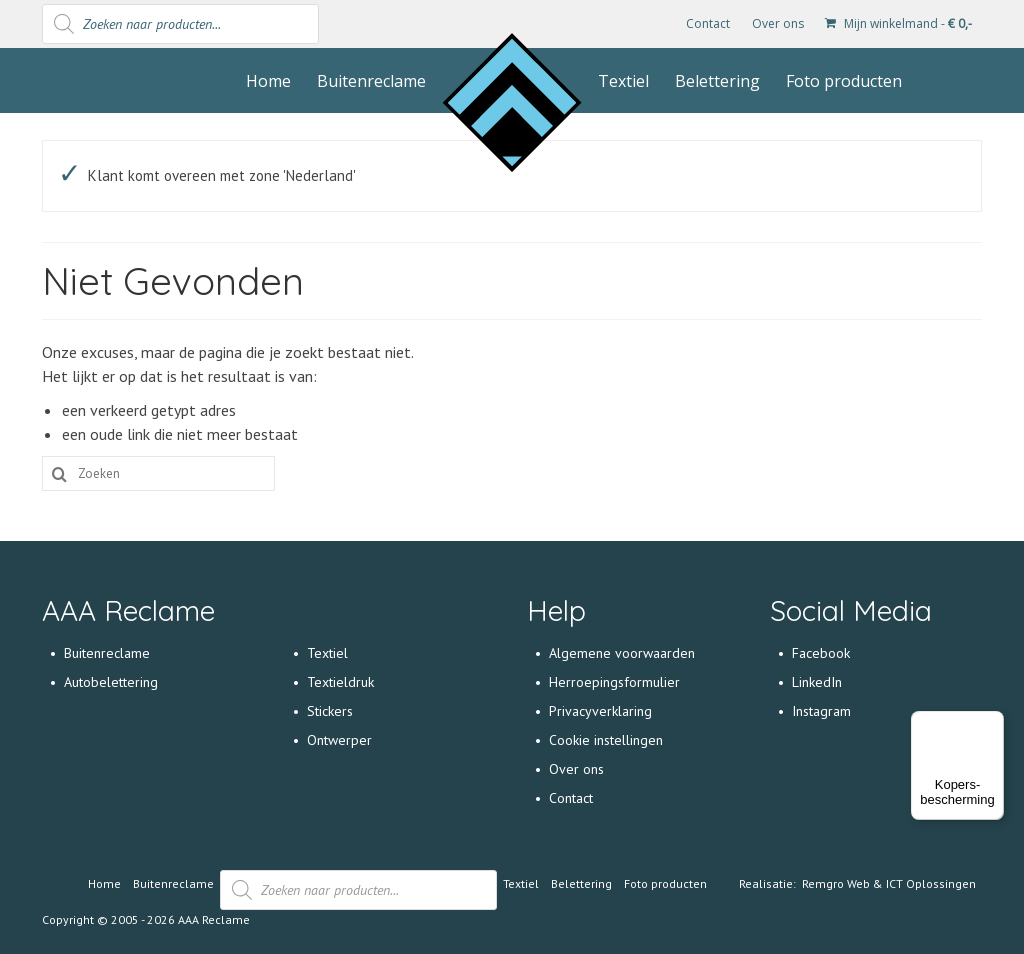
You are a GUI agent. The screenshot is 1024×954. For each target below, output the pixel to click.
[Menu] (992, 723)
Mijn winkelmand (898, 23)
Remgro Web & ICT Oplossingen (889, 883)
